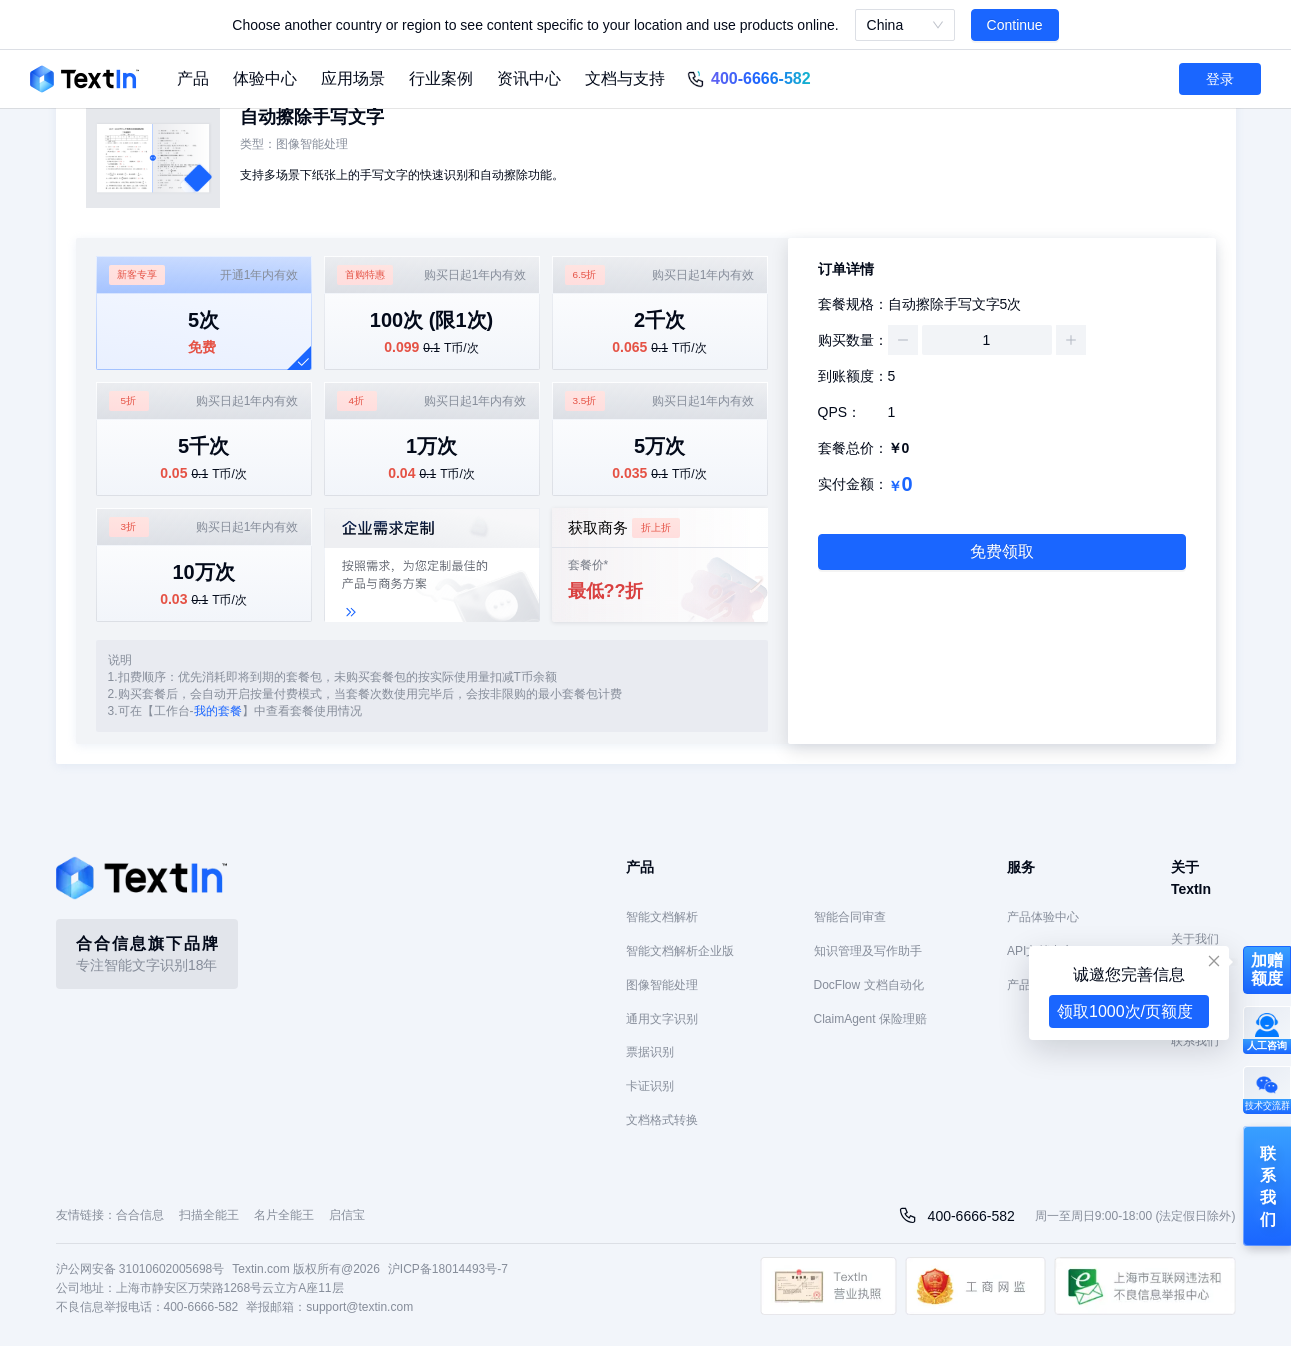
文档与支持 (625, 78)
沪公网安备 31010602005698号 (140, 1269)
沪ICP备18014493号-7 (448, 1269)
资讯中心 (529, 78)
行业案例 (441, 78)
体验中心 (265, 78)
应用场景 (353, 78)
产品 (193, 78)
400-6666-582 (761, 78)
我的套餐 (218, 711)
